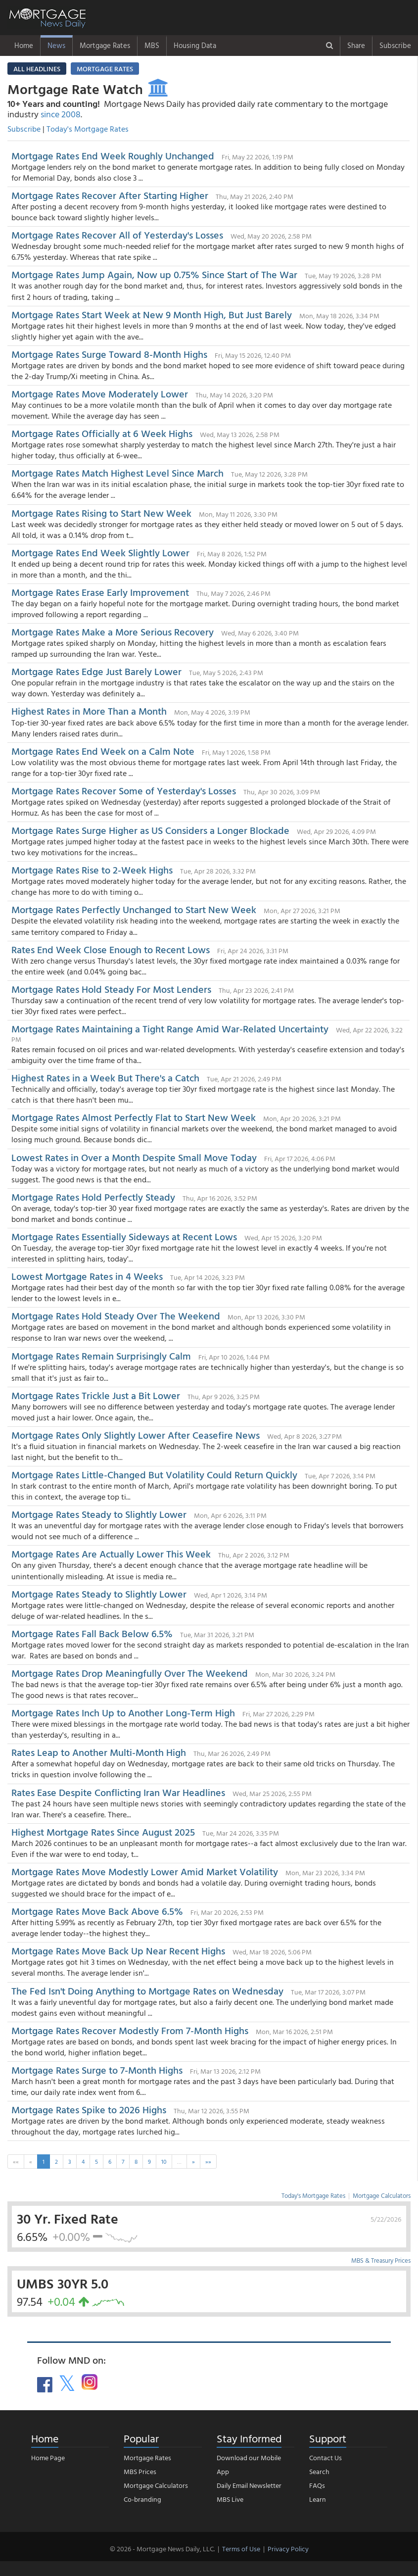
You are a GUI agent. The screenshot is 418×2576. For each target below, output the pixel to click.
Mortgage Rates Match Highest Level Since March (117, 472)
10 (164, 2161)
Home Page (48, 2457)
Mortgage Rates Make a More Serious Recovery (112, 631)
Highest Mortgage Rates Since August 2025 (103, 1831)
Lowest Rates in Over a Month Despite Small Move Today (134, 1157)
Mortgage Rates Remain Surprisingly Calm (101, 1355)
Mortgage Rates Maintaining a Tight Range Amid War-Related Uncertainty (169, 1028)
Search (319, 2471)
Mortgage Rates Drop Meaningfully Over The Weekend (129, 1672)
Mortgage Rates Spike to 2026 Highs (88, 2109)
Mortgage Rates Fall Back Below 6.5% (92, 1633)
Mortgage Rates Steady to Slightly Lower (98, 1514)
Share (356, 45)
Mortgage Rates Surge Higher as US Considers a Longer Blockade (150, 830)
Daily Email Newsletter (249, 2485)
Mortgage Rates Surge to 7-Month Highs (97, 2069)
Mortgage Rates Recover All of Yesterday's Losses (117, 234)
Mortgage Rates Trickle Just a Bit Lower (95, 1395)
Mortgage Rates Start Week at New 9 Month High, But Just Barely (151, 314)
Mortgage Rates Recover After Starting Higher (109, 195)
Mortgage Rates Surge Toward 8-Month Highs (109, 353)
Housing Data (195, 45)
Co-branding (142, 2499)
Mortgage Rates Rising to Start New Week (101, 512)
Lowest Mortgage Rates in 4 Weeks (87, 1275)
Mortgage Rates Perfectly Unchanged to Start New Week (133, 909)
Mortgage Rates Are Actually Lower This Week (111, 1553)
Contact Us (325, 2457)
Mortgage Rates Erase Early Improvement (100, 591)
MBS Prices (140, 2471)
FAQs (317, 2485)
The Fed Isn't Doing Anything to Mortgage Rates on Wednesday (147, 1990)
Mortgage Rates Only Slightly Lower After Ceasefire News (135, 1434)
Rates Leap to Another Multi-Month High (98, 1752)
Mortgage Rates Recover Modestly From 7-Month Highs (129, 2030)
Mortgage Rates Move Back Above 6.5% (97, 1910)
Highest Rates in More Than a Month (89, 710)
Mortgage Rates (105, 45)
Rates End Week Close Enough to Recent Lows (110, 949)
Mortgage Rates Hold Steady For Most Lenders (111, 988)
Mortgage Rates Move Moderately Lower (99, 393)
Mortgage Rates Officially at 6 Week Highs (101, 433)
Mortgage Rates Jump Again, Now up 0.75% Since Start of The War (154, 274)
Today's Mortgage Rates (87, 129)
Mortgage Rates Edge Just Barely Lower (97, 671)
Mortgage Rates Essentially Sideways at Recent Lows (124, 1236)
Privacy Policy (288, 2548)
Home (23, 45)
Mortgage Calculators (382, 2195)
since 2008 (61, 114)
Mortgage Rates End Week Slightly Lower (100, 552)
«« (16, 2161)
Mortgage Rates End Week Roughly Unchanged (112, 155)
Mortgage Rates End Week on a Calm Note (102, 750)
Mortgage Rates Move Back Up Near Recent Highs (119, 1950)
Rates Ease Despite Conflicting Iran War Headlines (118, 1792)
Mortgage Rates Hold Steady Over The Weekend (115, 1315)
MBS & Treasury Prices (381, 2260)
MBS (151, 45)
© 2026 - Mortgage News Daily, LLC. (162, 2548)
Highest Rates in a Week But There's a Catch (105, 1077)
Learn (317, 2499)
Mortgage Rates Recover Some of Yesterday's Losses (123, 790)
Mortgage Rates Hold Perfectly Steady (93, 1196)
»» (208, 2161)
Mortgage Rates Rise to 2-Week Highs (92, 869)
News (56, 45)
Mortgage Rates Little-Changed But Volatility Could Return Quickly (154, 1474)
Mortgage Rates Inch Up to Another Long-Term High (123, 1712)
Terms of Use (241, 2548)
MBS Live (230, 2499)
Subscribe (395, 45)
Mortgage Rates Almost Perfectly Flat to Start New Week (133, 1117)
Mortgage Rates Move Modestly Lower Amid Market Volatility (144, 1871)
